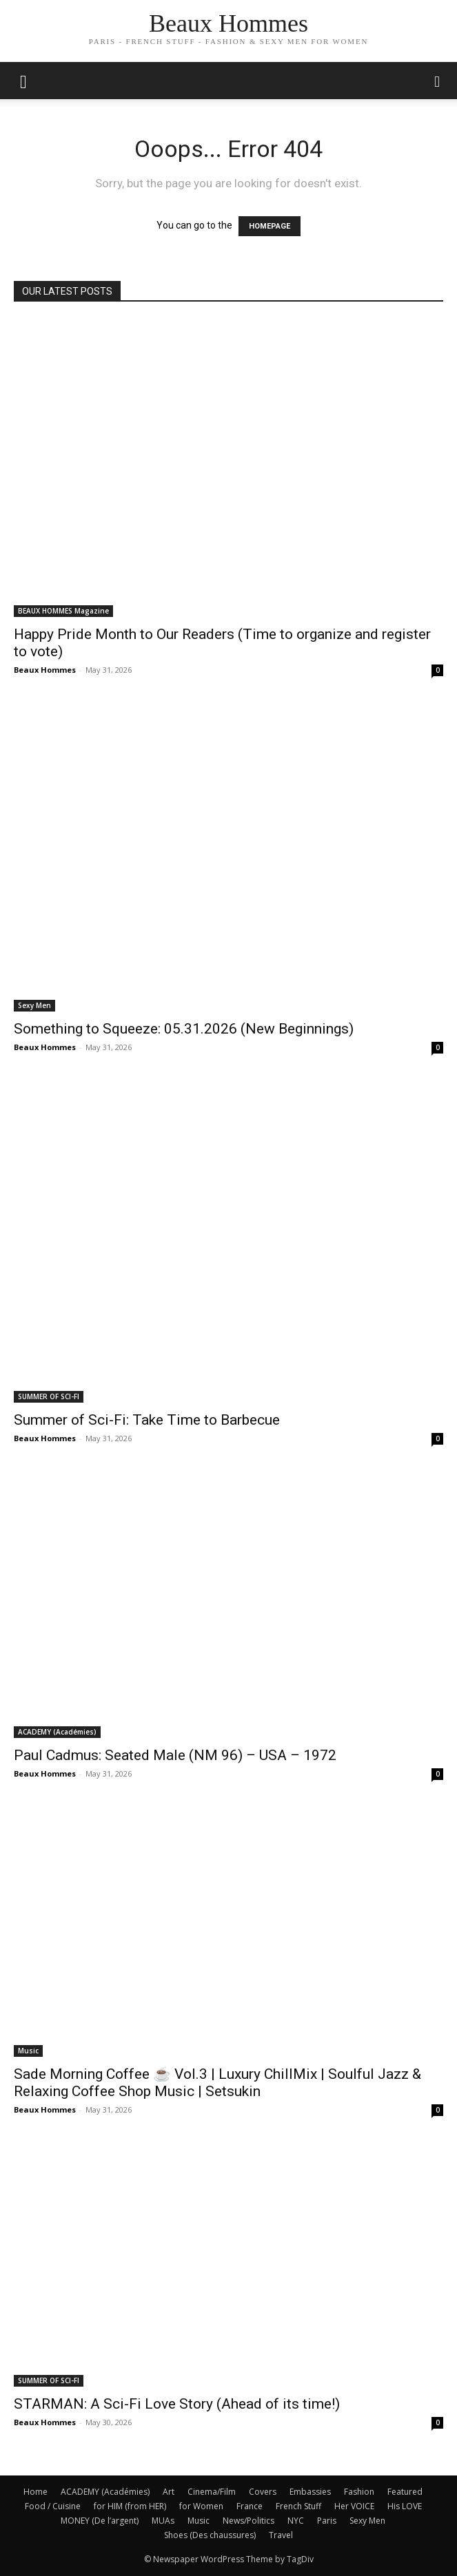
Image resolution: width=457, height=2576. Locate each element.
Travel (281, 2535)
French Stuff (298, 2506)
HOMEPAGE (269, 226)
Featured (405, 2492)
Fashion (359, 2492)
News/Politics (248, 2520)
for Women (201, 2506)
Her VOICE (354, 2506)
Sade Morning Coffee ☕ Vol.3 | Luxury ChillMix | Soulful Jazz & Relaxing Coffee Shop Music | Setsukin (217, 2082)
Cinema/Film (211, 2492)
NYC (295, 2520)
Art (168, 2492)
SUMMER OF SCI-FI (48, 1396)
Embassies (310, 2492)
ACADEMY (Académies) (57, 1732)
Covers (262, 2492)
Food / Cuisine (53, 2506)
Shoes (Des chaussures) (210, 2535)
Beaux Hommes (45, 669)
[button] (437, 80)
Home (35, 2492)
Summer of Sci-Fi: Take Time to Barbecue (147, 1420)
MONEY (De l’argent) (100, 2520)
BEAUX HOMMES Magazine (63, 611)
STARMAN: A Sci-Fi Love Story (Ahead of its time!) (177, 2404)
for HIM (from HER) (130, 2506)
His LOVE (404, 2506)
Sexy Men (34, 1005)
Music (28, 2050)
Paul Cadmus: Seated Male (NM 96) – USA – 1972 (175, 1755)
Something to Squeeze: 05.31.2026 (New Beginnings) (184, 1028)
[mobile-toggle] (23, 80)
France (249, 2506)
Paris (326, 2520)
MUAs (163, 2520)
